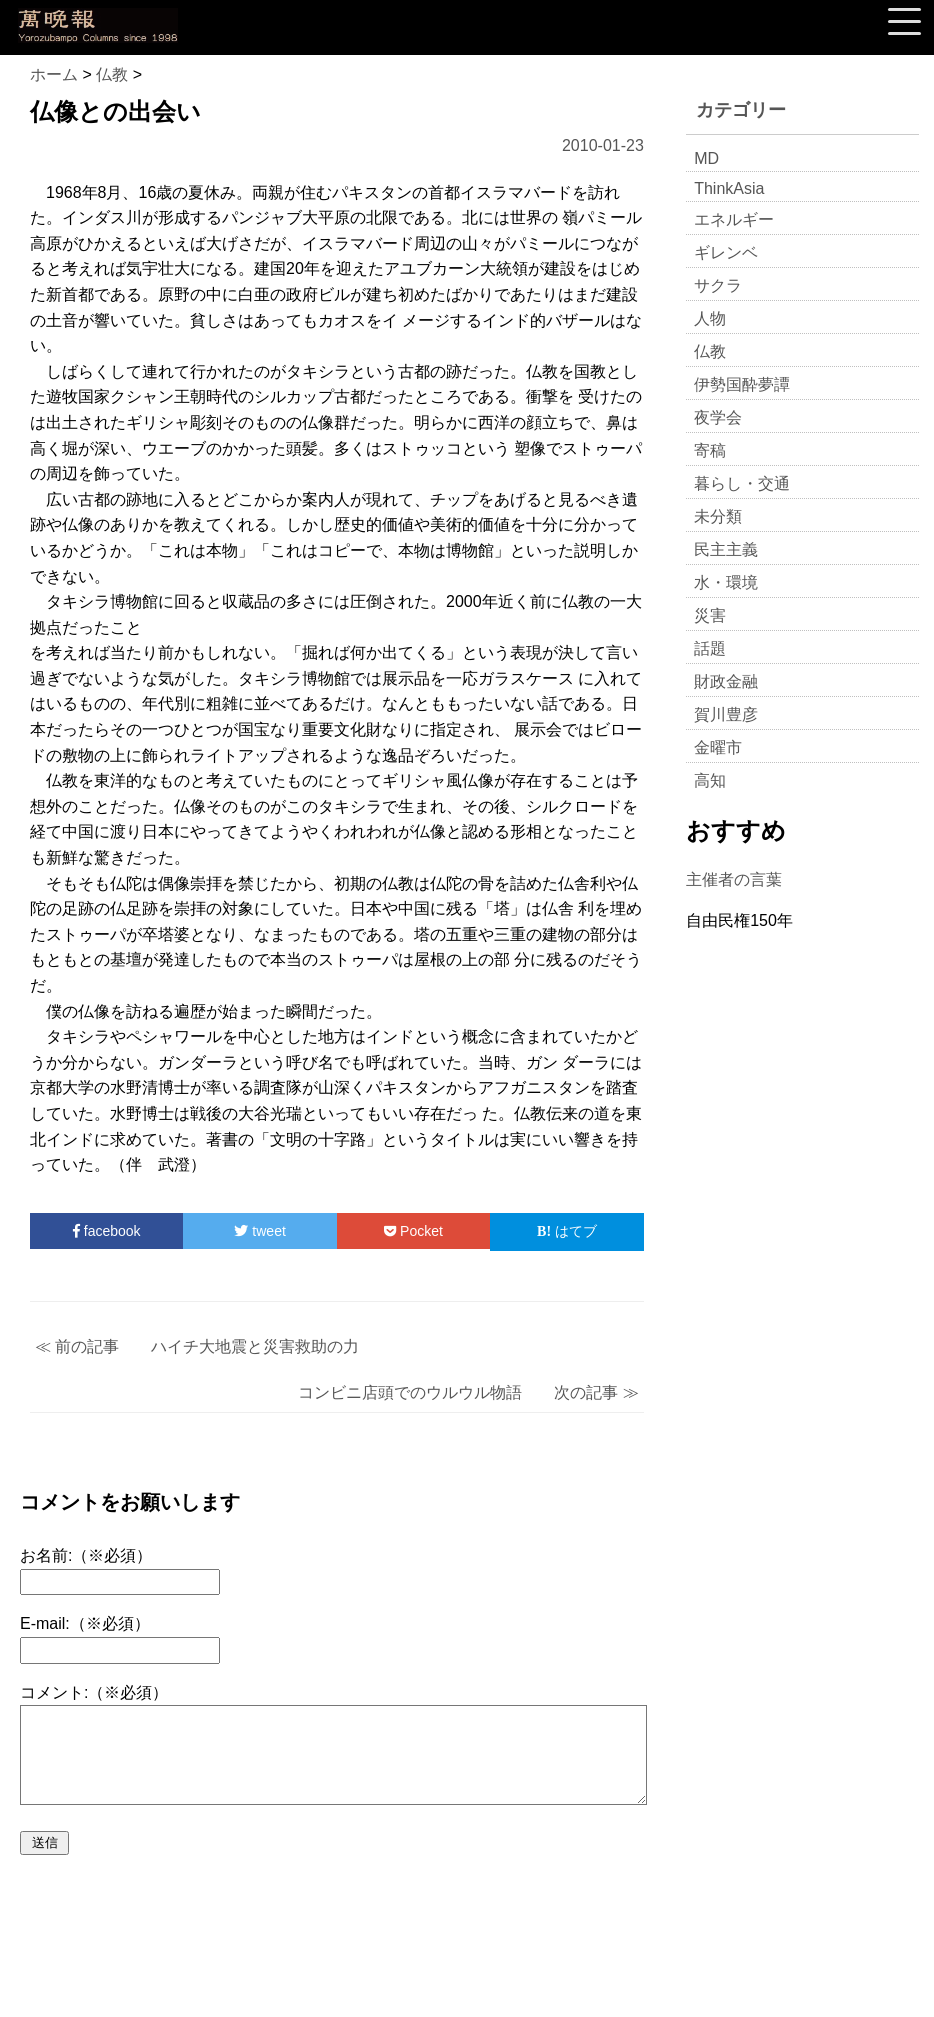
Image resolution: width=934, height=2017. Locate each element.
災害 (710, 615)
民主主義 (726, 549)
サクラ (718, 285)
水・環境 (726, 582)
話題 (710, 648)
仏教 (710, 351)
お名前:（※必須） (86, 1555)
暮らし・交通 (742, 483)
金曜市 (718, 747)
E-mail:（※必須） (85, 1623)
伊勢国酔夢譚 (742, 384)
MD (706, 158)
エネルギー (734, 219)
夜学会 (718, 417)
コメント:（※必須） (94, 1692)
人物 (710, 318)
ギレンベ (726, 252)
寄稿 (710, 450)
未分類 (718, 516)
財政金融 (726, 681)
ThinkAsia (729, 188)
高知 (710, 780)
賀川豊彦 (726, 714)
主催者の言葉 (734, 879)
